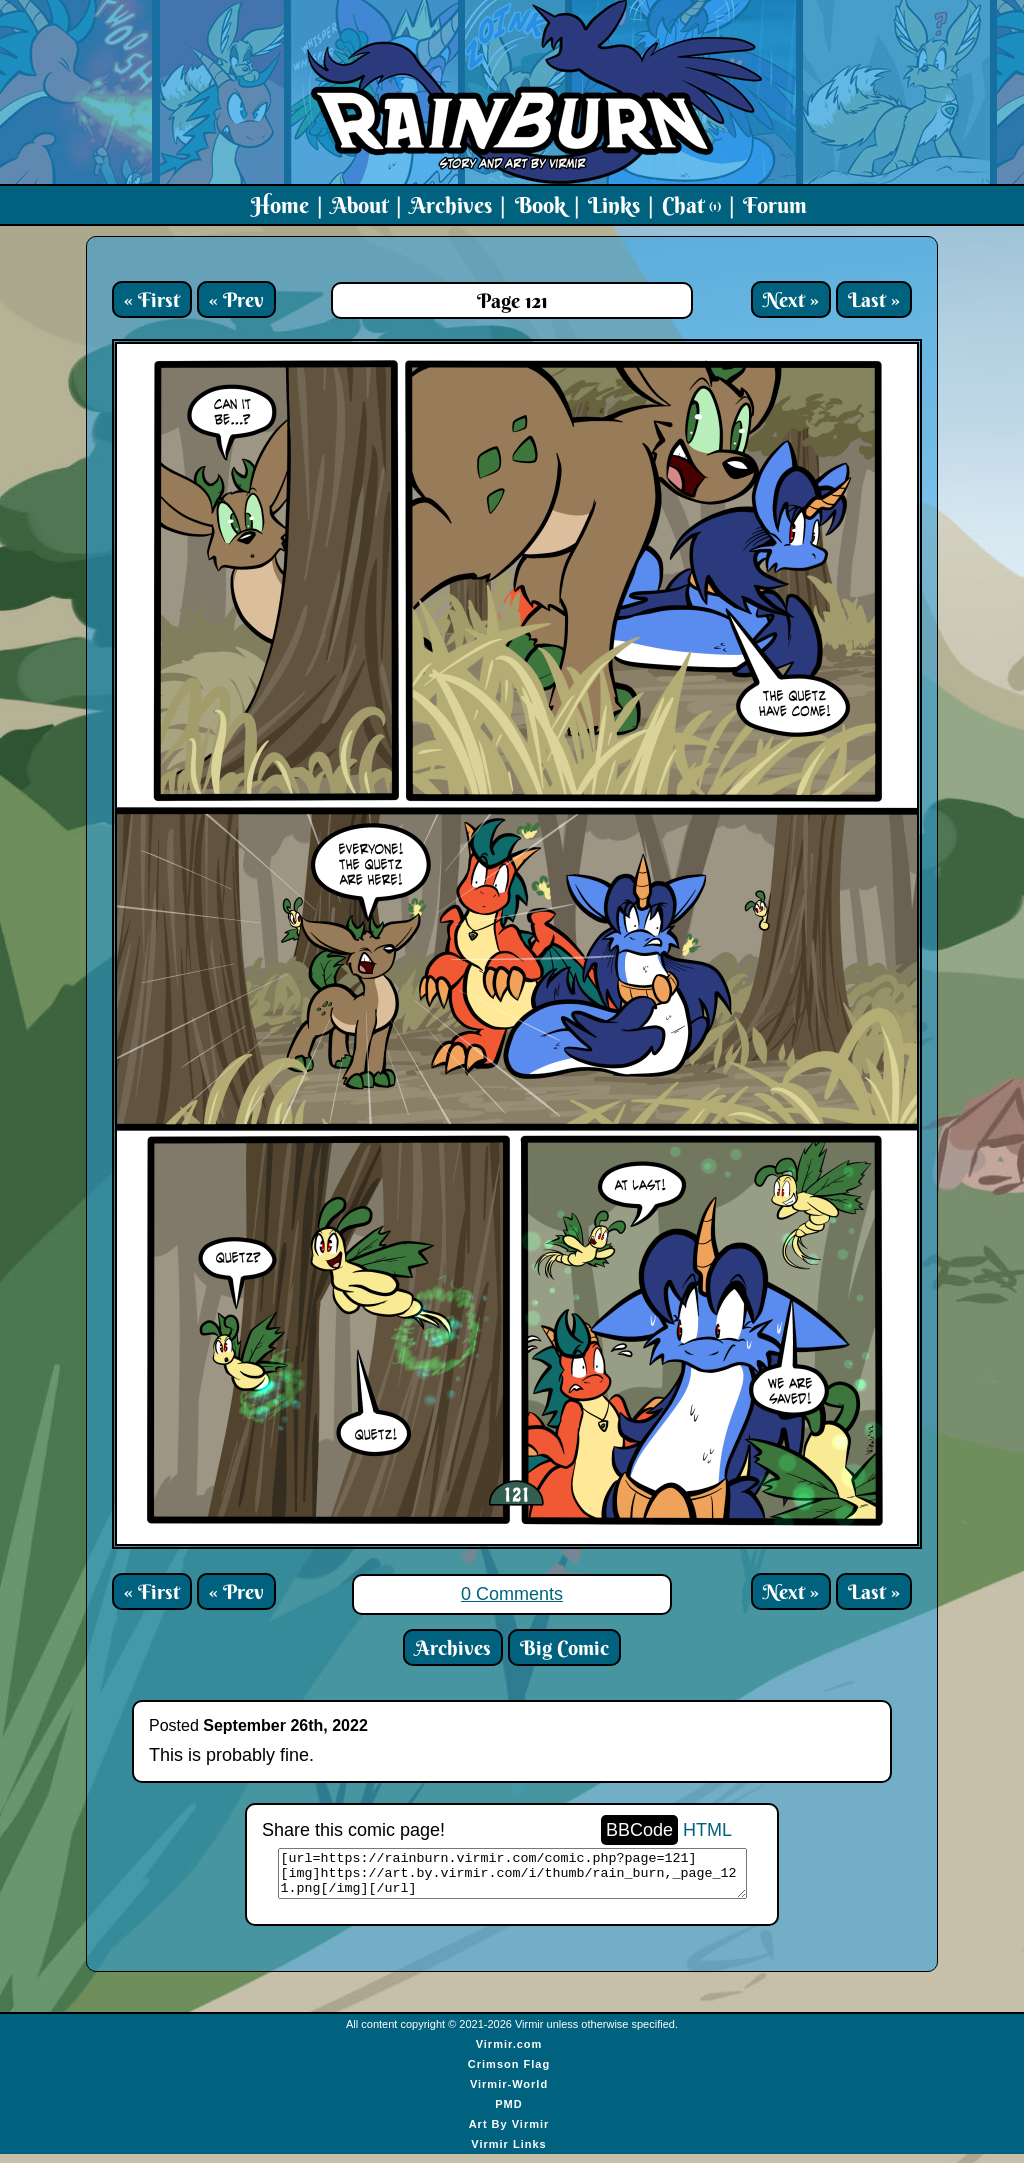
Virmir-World (509, 2093)
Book (540, 205)
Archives (451, 205)
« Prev (236, 299)
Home (280, 205)
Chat (691, 205)
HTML (707, 1830)
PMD (508, 2113)
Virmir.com (509, 2053)
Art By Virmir (509, 2133)
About (359, 205)
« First (152, 299)
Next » (791, 299)
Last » (874, 299)
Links (614, 205)
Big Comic (564, 1647)
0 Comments (512, 1594)
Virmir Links (508, 2153)
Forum (775, 205)
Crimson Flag (509, 2073)
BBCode (639, 1830)
